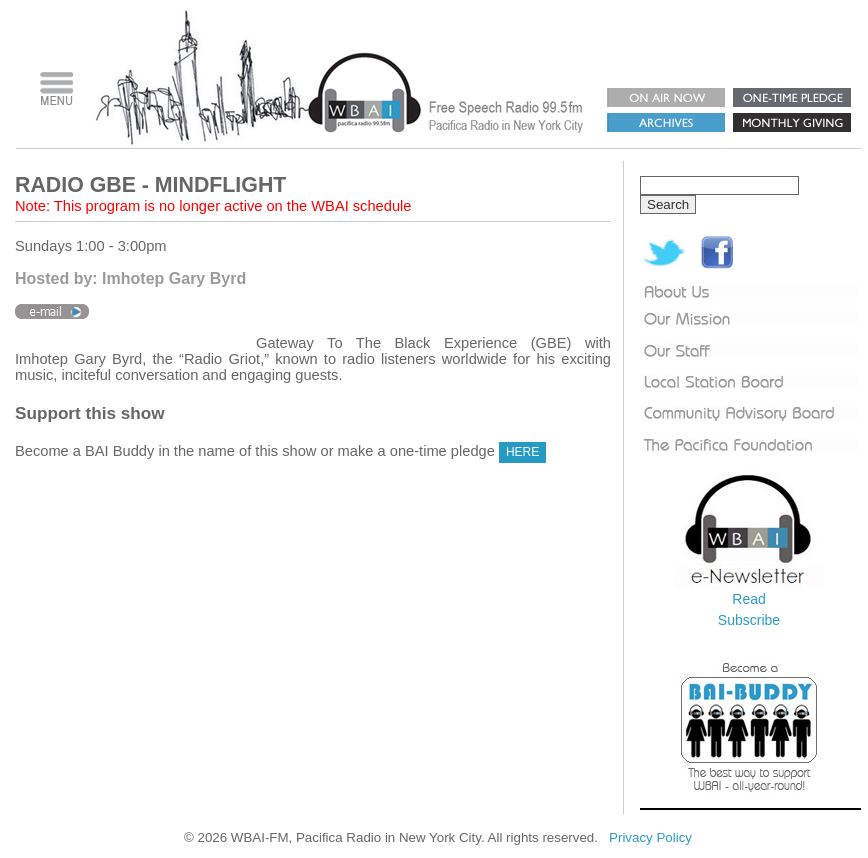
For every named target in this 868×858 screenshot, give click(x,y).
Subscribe (749, 620)
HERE (522, 452)
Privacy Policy (650, 837)
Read (748, 599)
